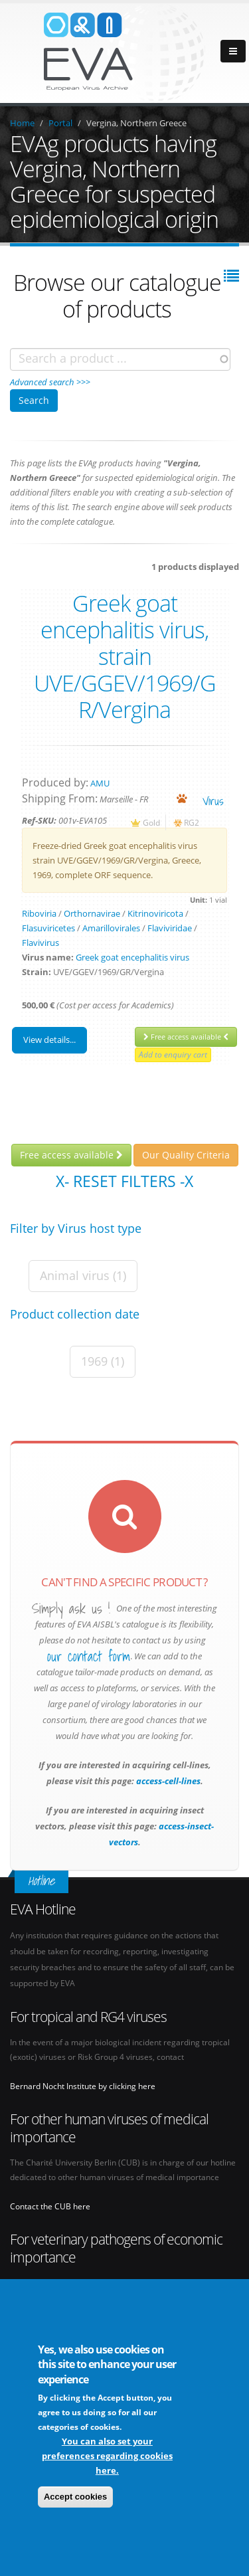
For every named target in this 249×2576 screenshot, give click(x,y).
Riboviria (39, 913)
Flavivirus (40, 943)
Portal (60, 123)
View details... (49, 1040)
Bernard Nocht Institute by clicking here (82, 2085)
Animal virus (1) (83, 1275)
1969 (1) (102, 1361)
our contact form (88, 1657)
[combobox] (120, 359)
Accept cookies (75, 2497)
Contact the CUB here (50, 2206)
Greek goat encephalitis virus (132, 957)
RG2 (191, 822)
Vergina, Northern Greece (136, 123)
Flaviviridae (169, 928)
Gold (151, 822)
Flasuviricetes (48, 928)
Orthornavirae (92, 913)
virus (213, 800)
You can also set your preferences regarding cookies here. (107, 2456)
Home (22, 123)
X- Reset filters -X (124, 1181)
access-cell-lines (167, 1781)
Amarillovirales (111, 928)
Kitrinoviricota (155, 913)
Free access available (185, 1037)
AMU (100, 783)
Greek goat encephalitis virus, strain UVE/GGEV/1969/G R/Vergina (125, 656)
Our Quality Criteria (186, 1155)
